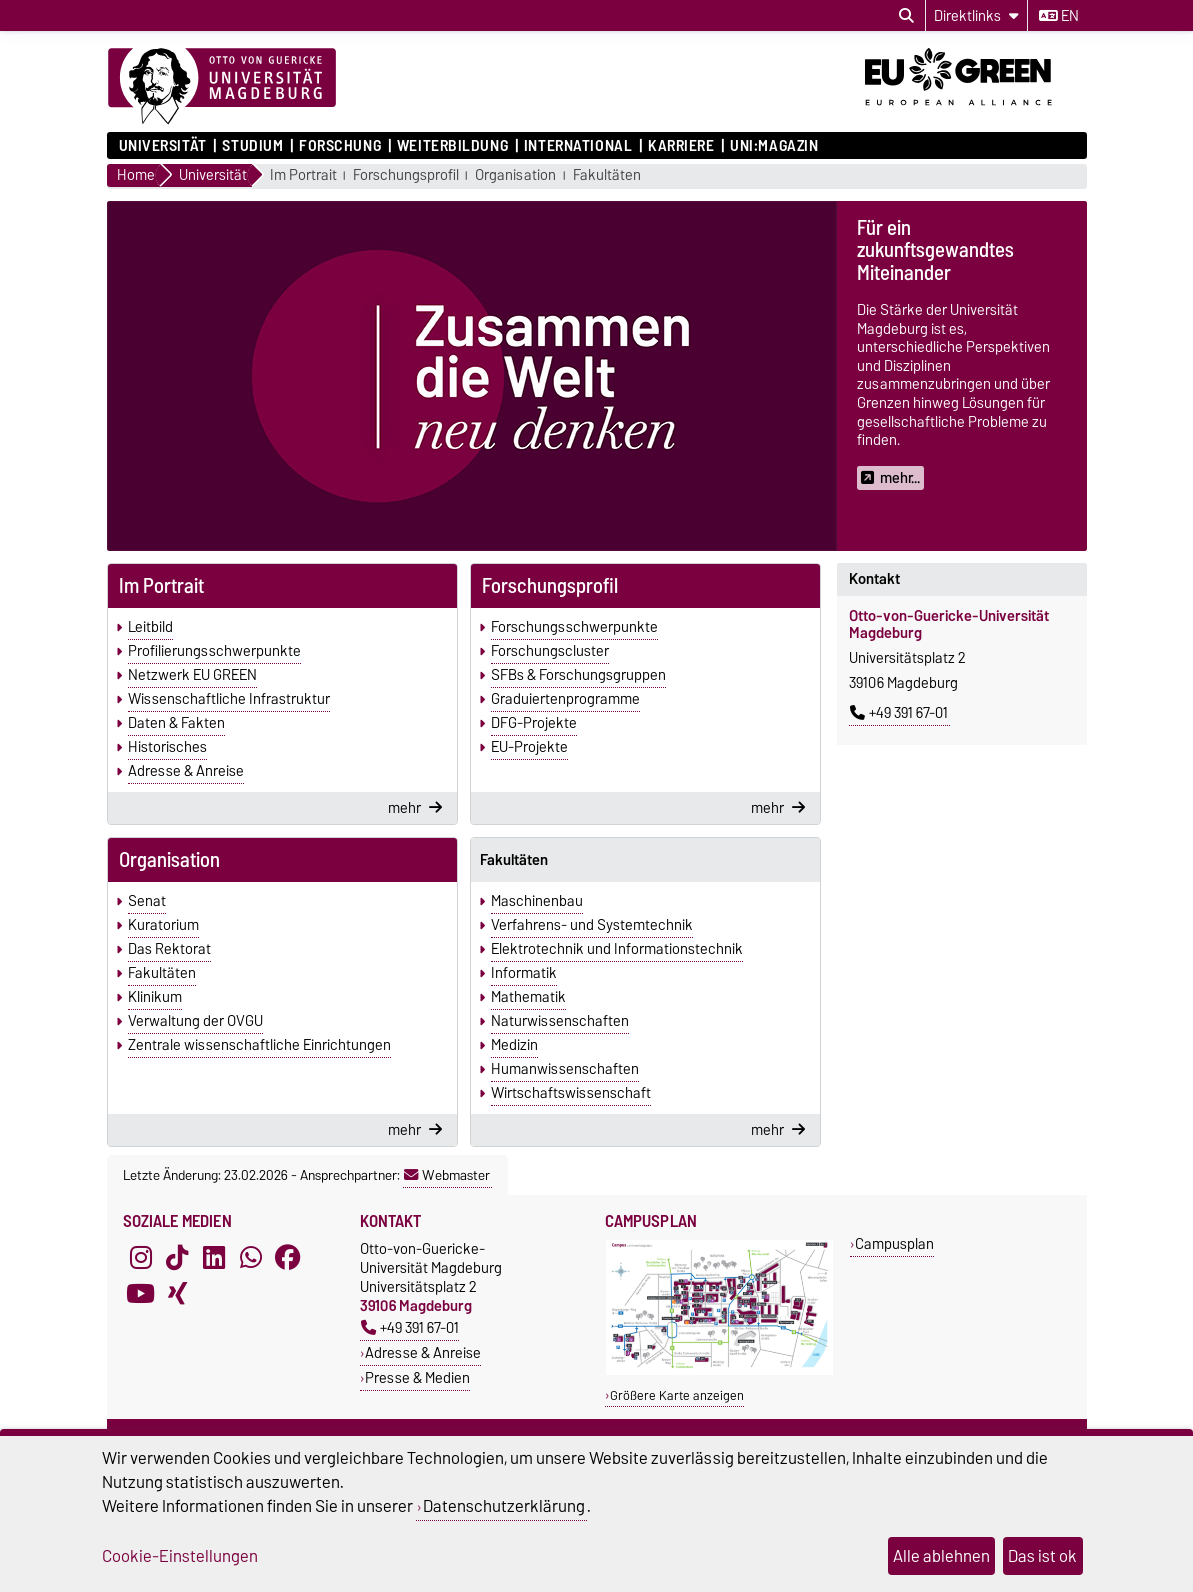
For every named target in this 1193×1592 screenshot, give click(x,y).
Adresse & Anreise (186, 771)
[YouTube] (141, 1293)
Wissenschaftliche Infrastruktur (229, 699)
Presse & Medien (417, 1377)
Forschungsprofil (406, 175)
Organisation (515, 175)
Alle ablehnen (941, 1556)
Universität (163, 146)
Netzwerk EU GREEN (192, 675)
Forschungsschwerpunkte (574, 627)
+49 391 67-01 (899, 713)
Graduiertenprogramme (565, 699)
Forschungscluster (550, 651)
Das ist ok (1042, 1556)
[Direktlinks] (976, 15)
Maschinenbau (537, 901)
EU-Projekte (529, 747)
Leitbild (150, 627)
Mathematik (528, 997)
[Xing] (177, 1293)
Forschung (340, 146)
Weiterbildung (452, 146)
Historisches (167, 747)
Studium (252, 146)
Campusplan (894, 1243)
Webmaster (447, 1175)
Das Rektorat (169, 949)
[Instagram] (141, 1257)
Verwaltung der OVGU (195, 1021)
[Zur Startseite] (222, 87)
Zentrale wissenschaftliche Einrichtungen (259, 1045)
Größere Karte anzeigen (677, 1395)
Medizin (514, 1045)
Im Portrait (303, 175)
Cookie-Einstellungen (180, 1556)
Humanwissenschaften (565, 1069)
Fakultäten (607, 175)
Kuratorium (163, 925)
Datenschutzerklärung (504, 1506)
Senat (147, 901)
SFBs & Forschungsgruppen (578, 675)
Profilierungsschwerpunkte (214, 651)
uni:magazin (774, 146)
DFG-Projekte (534, 723)
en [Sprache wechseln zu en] (1059, 16)
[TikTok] (177, 1257)
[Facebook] (288, 1257)
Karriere (681, 146)
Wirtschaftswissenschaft (571, 1093)
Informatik (524, 973)
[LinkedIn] (214, 1257)
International (578, 146)
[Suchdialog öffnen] (906, 16)
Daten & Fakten (176, 723)
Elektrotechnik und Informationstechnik (617, 949)
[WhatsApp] (251, 1257)
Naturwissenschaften (560, 1021)
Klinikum (155, 997)
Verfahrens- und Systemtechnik (592, 925)
